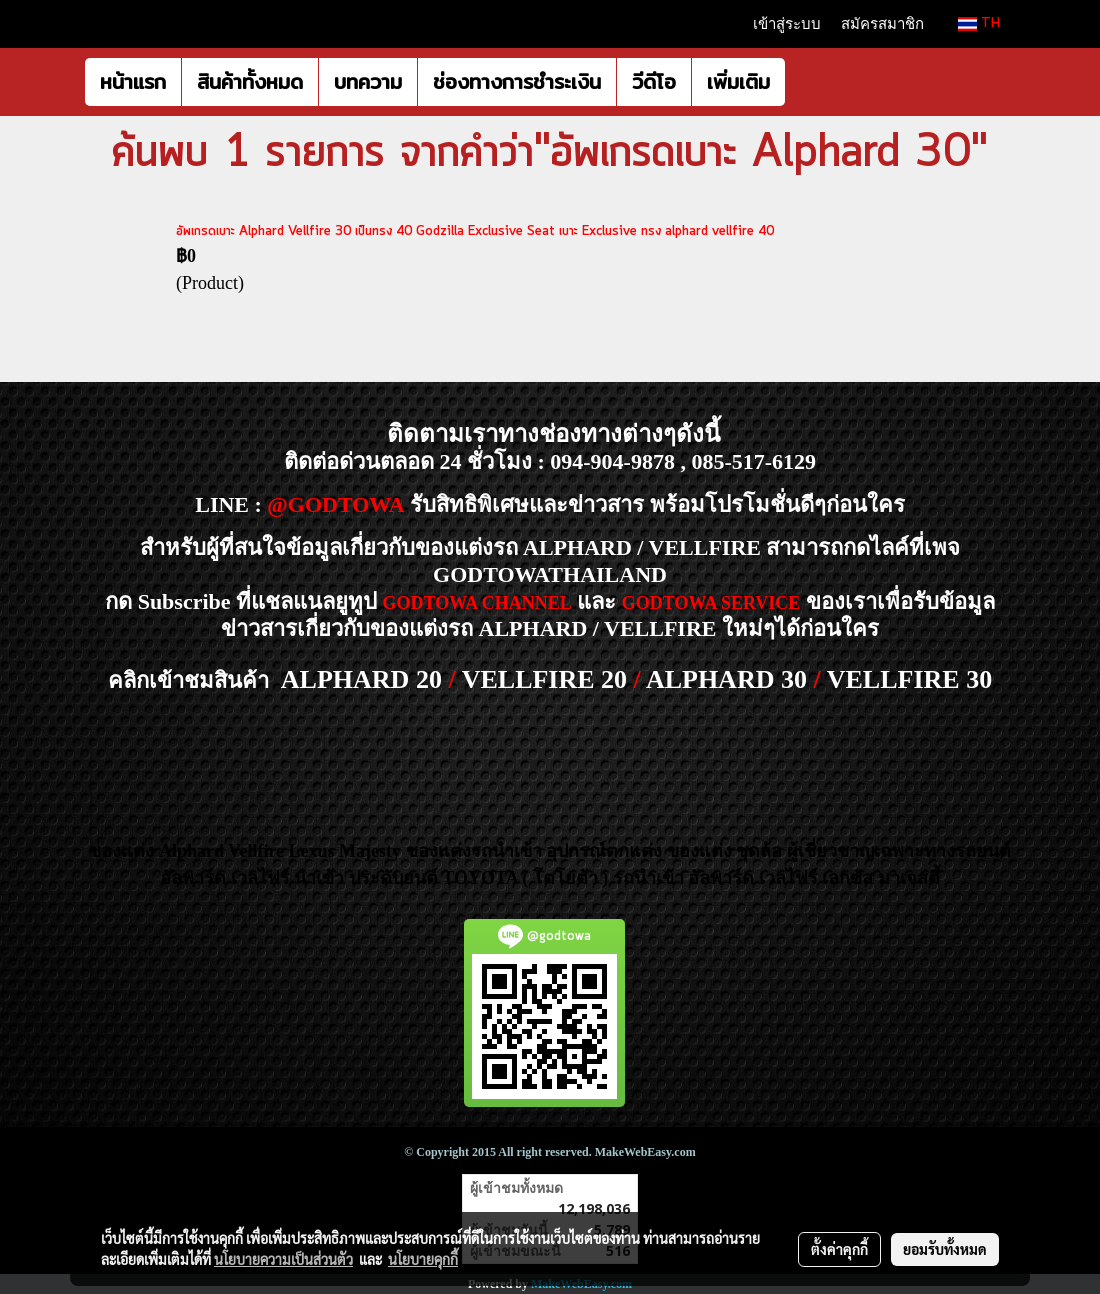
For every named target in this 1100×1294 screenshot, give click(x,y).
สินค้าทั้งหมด (250, 81)
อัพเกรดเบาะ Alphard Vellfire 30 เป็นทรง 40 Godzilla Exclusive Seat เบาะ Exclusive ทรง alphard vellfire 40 (475, 231)
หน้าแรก (133, 81)
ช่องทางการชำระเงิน (517, 81)
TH (979, 23)
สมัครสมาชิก (882, 24)
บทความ (368, 81)
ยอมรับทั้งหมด (945, 1249)
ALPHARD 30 (726, 679)
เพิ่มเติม (738, 81)
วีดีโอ (654, 81)
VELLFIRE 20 (544, 679)
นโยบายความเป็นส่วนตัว (283, 1259)
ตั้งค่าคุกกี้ (839, 1249)
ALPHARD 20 (361, 679)
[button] (803, 82)
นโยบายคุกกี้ (423, 1259)
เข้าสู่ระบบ (787, 24)
